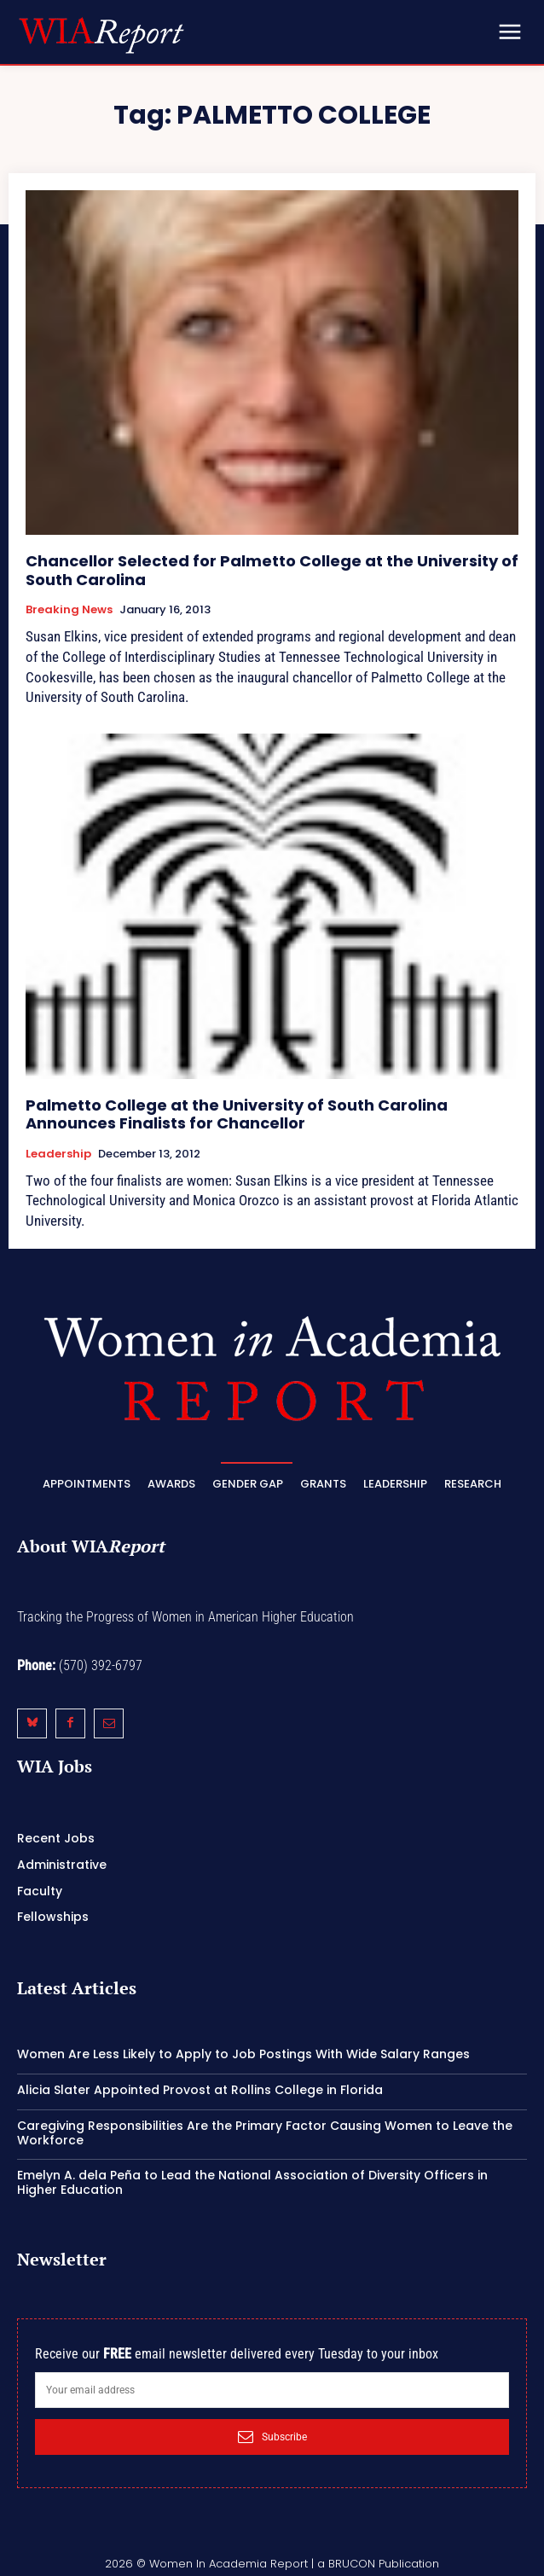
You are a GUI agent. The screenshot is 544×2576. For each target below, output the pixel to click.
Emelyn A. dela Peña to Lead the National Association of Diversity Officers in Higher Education (252, 2182)
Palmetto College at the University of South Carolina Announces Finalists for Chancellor (237, 1114)
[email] (272, 2390)
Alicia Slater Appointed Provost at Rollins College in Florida (200, 2089)
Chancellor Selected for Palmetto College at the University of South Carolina (272, 570)
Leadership (58, 1154)
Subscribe (272, 2437)
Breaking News (69, 610)
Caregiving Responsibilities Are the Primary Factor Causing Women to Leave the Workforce (264, 2133)
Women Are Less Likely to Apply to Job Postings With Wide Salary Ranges (243, 2054)
